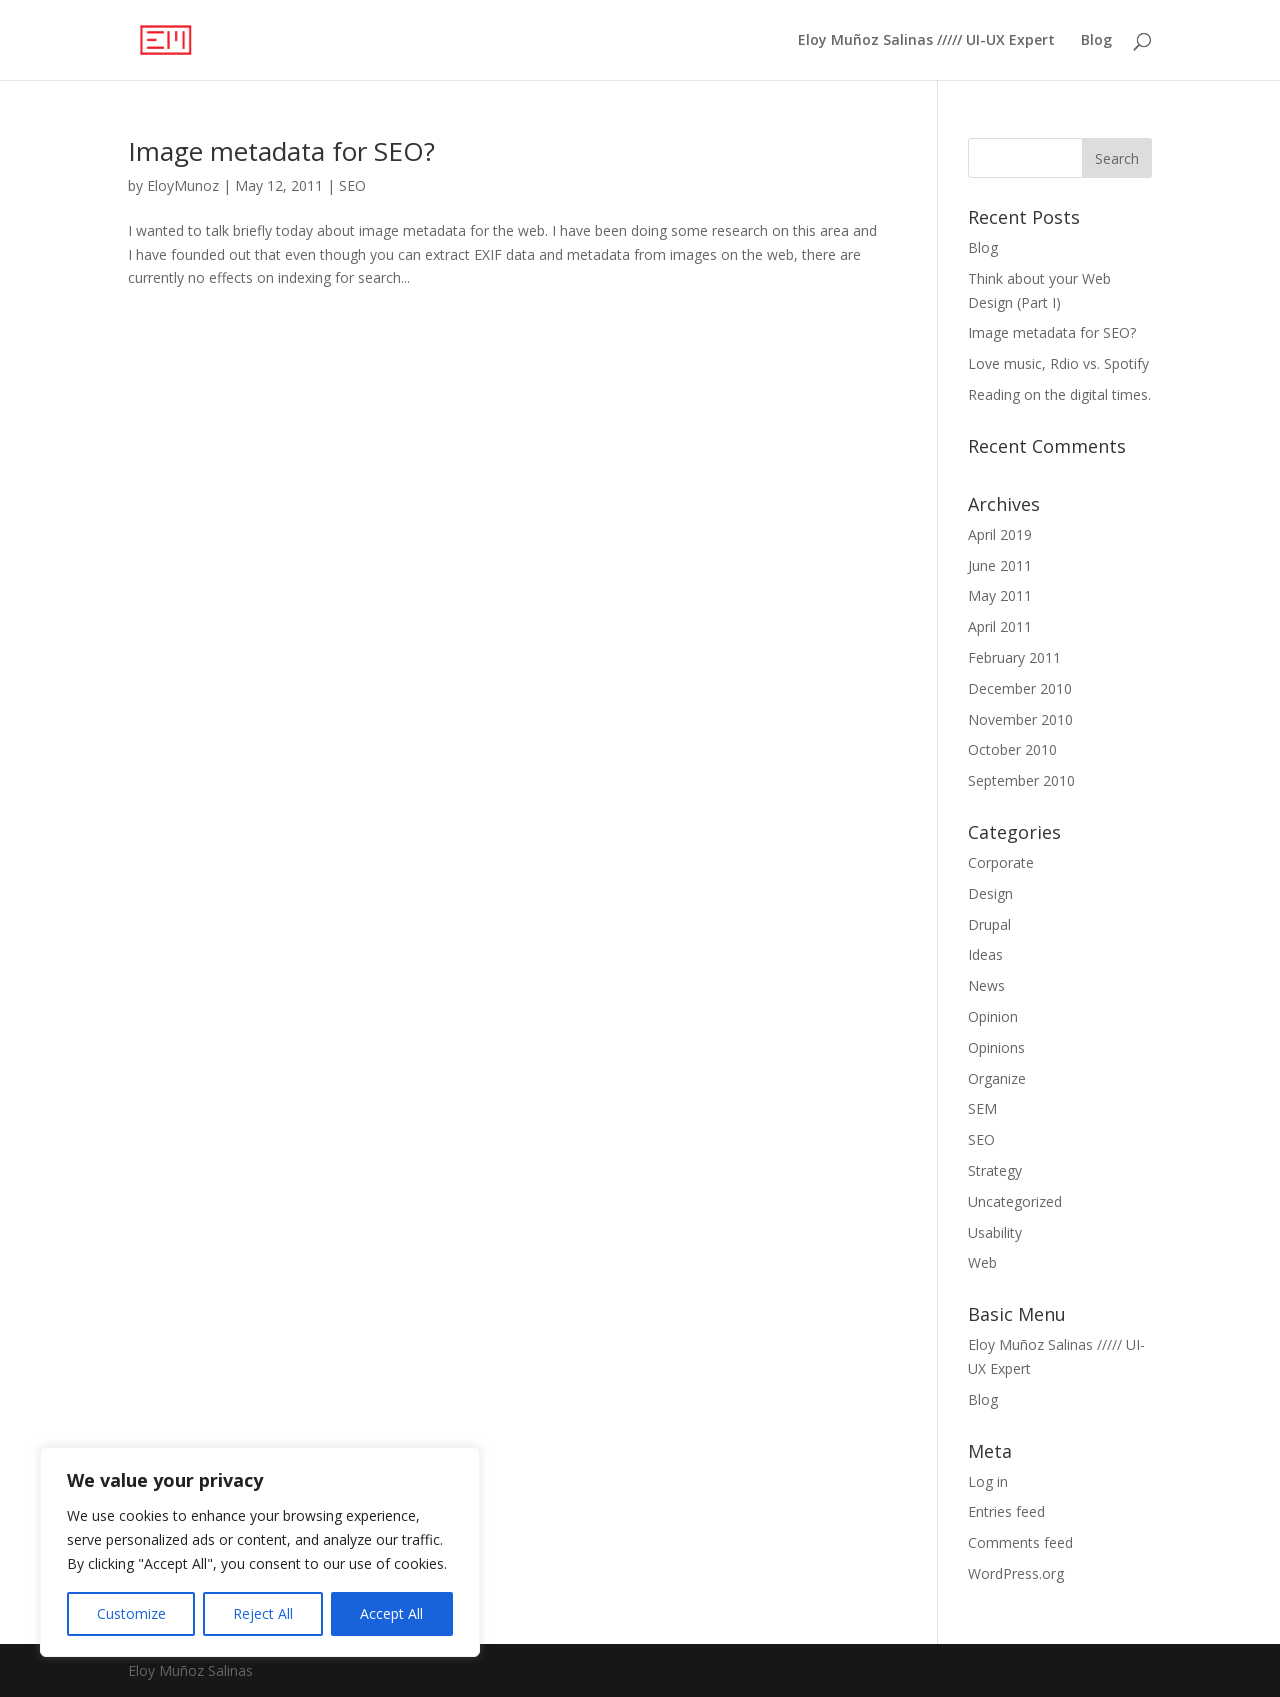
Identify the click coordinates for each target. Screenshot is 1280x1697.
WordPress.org (1016, 1573)
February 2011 (1014, 657)
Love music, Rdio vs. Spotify (1058, 363)
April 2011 (1000, 626)
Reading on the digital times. (1059, 394)
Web (982, 1262)
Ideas (985, 954)
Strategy (995, 1170)
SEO (352, 185)
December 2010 (1020, 688)
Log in (988, 1481)
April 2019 (1000, 534)
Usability (995, 1232)
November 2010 (1020, 719)
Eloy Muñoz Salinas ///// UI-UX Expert (926, 41)
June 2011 (1000, 565)
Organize (997, 1078)
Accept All (391, 1613)
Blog (1096, 41)
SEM (982, 1108)
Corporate (1001, 862)
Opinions (996, 1047)
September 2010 (1021, 780)
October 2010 (1012, 749)
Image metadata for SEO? (281, 151)
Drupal (989, 924)
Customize (131, 1613)
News (986, 985)
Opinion (993, 1016)
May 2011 (1000, 595)
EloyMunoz (183, 185)
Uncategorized (1015, 1201)
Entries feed (1006, 1511)
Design (990, 893)
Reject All (263, 1613)
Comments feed (1020, 1542)
